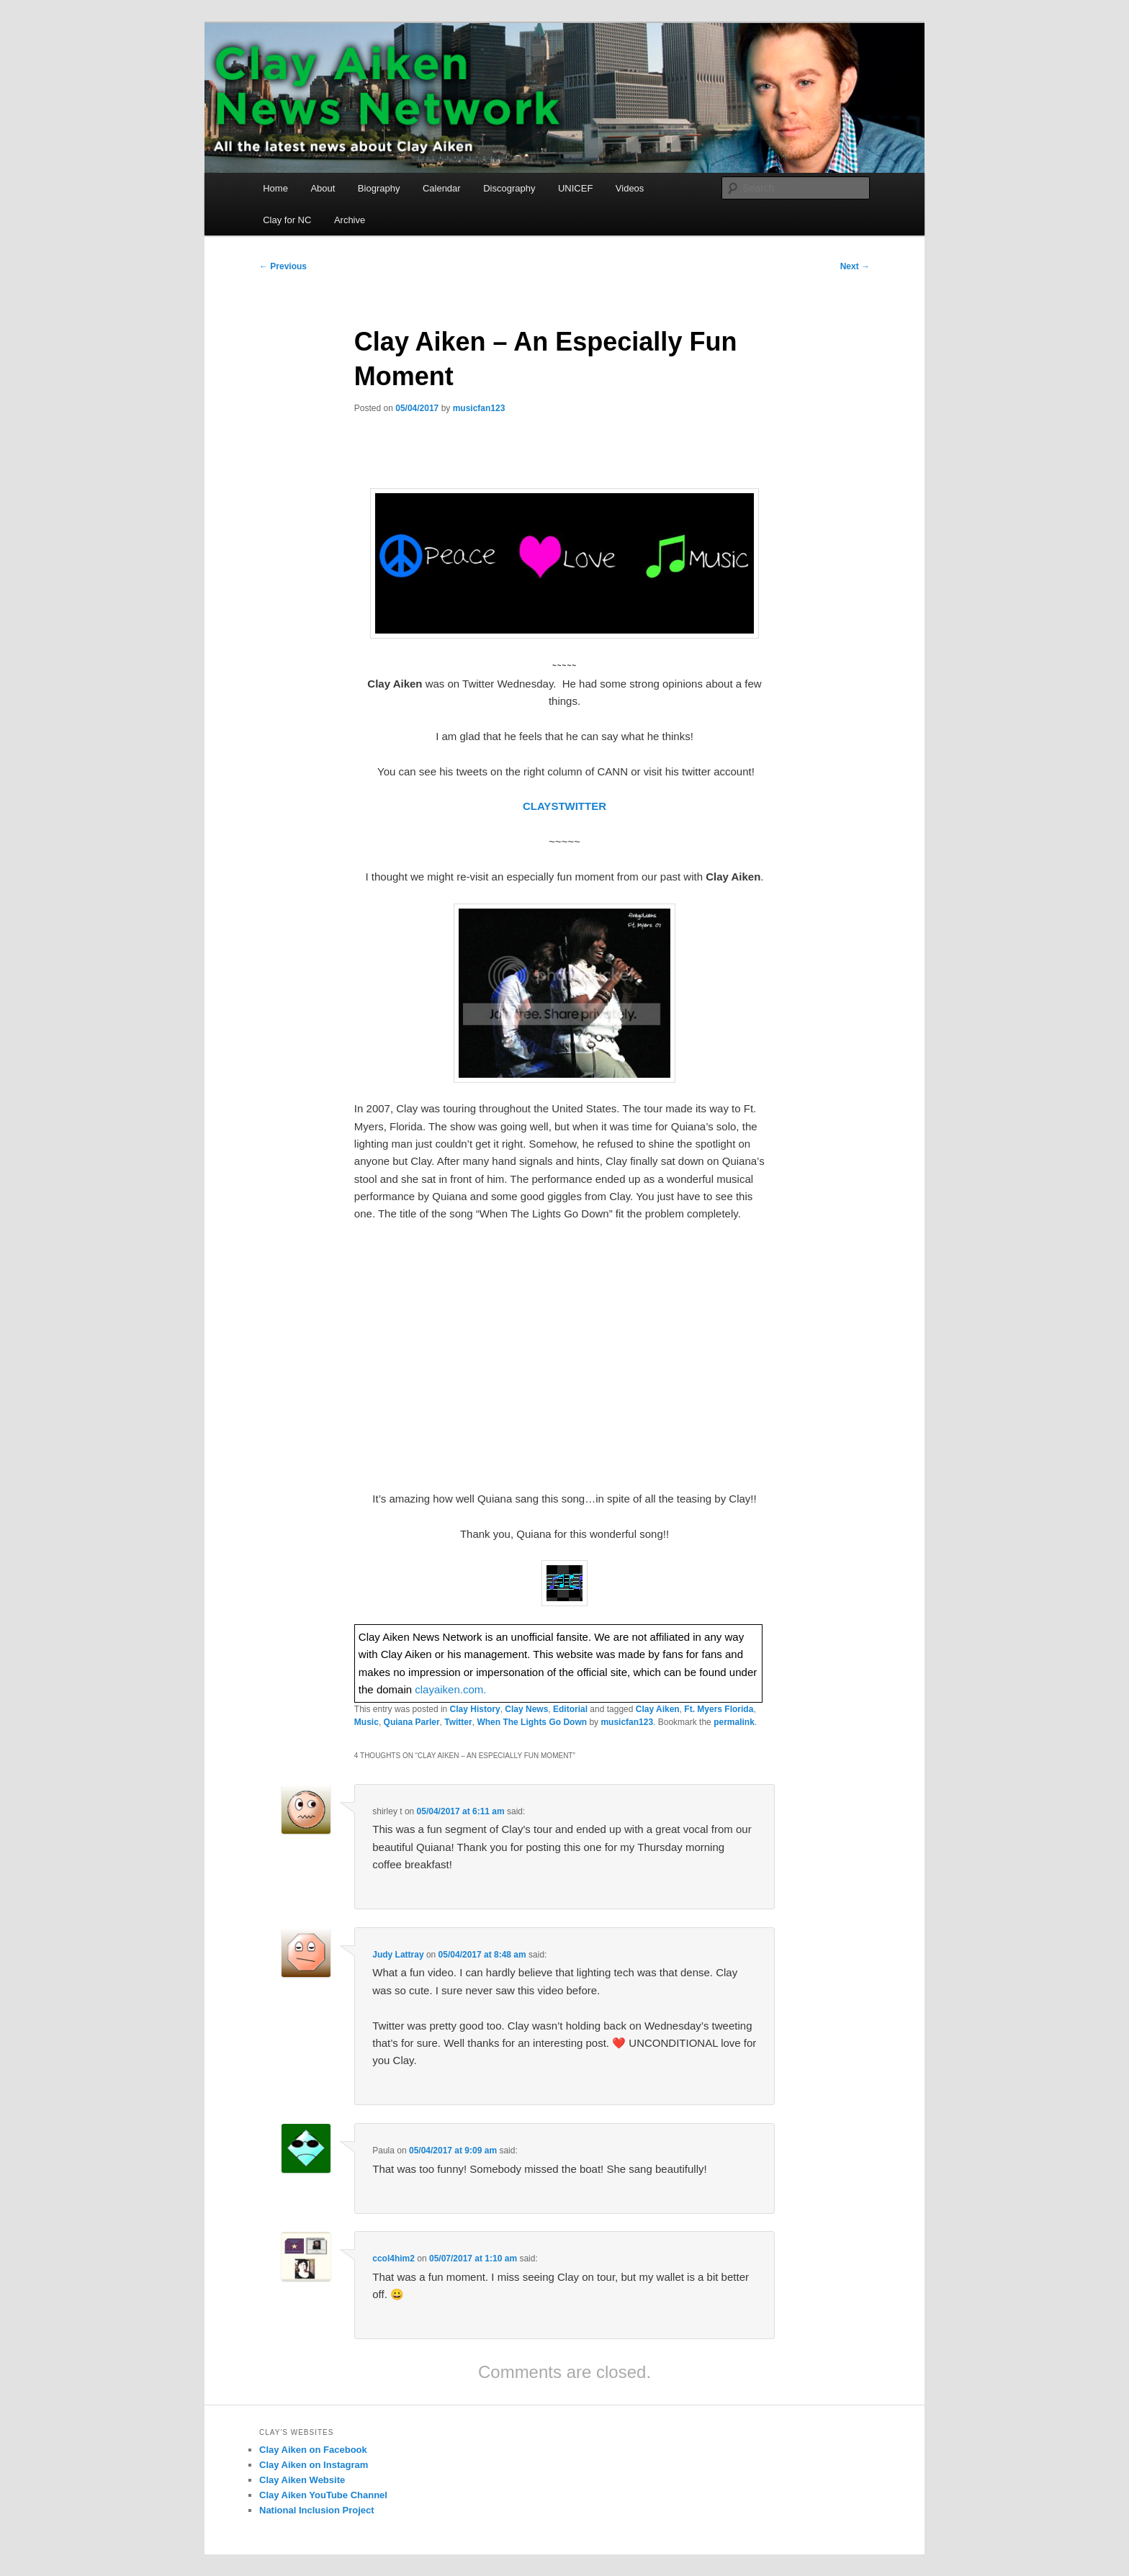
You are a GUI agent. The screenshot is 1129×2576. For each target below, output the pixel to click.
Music (366, 1722)
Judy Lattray (397, 1955)
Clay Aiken (658, 1709)
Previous (283, 266)
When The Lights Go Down (532, 1722)
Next (855, 266)
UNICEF (575, 188)
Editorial (570, 1709)
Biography (379, 188)
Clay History (475, 1709)
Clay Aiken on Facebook (313, 2449)
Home (275, 188)
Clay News (526, 1709)
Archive (349, 220)
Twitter (458, 1722)
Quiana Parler (412, 1722)
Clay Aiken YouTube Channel (323, 2495)
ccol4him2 (393, 2258)
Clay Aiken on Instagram (313, 2464)
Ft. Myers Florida (718, 1709)
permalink (734, 1722)
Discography (509, 188)
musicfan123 (479, 408)
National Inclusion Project (316, 2510)
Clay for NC (287, 220)
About (322, 188)
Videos (630, 188)
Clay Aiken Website (302, 2479)
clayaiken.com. (450, 1689)
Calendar (442, 188)
